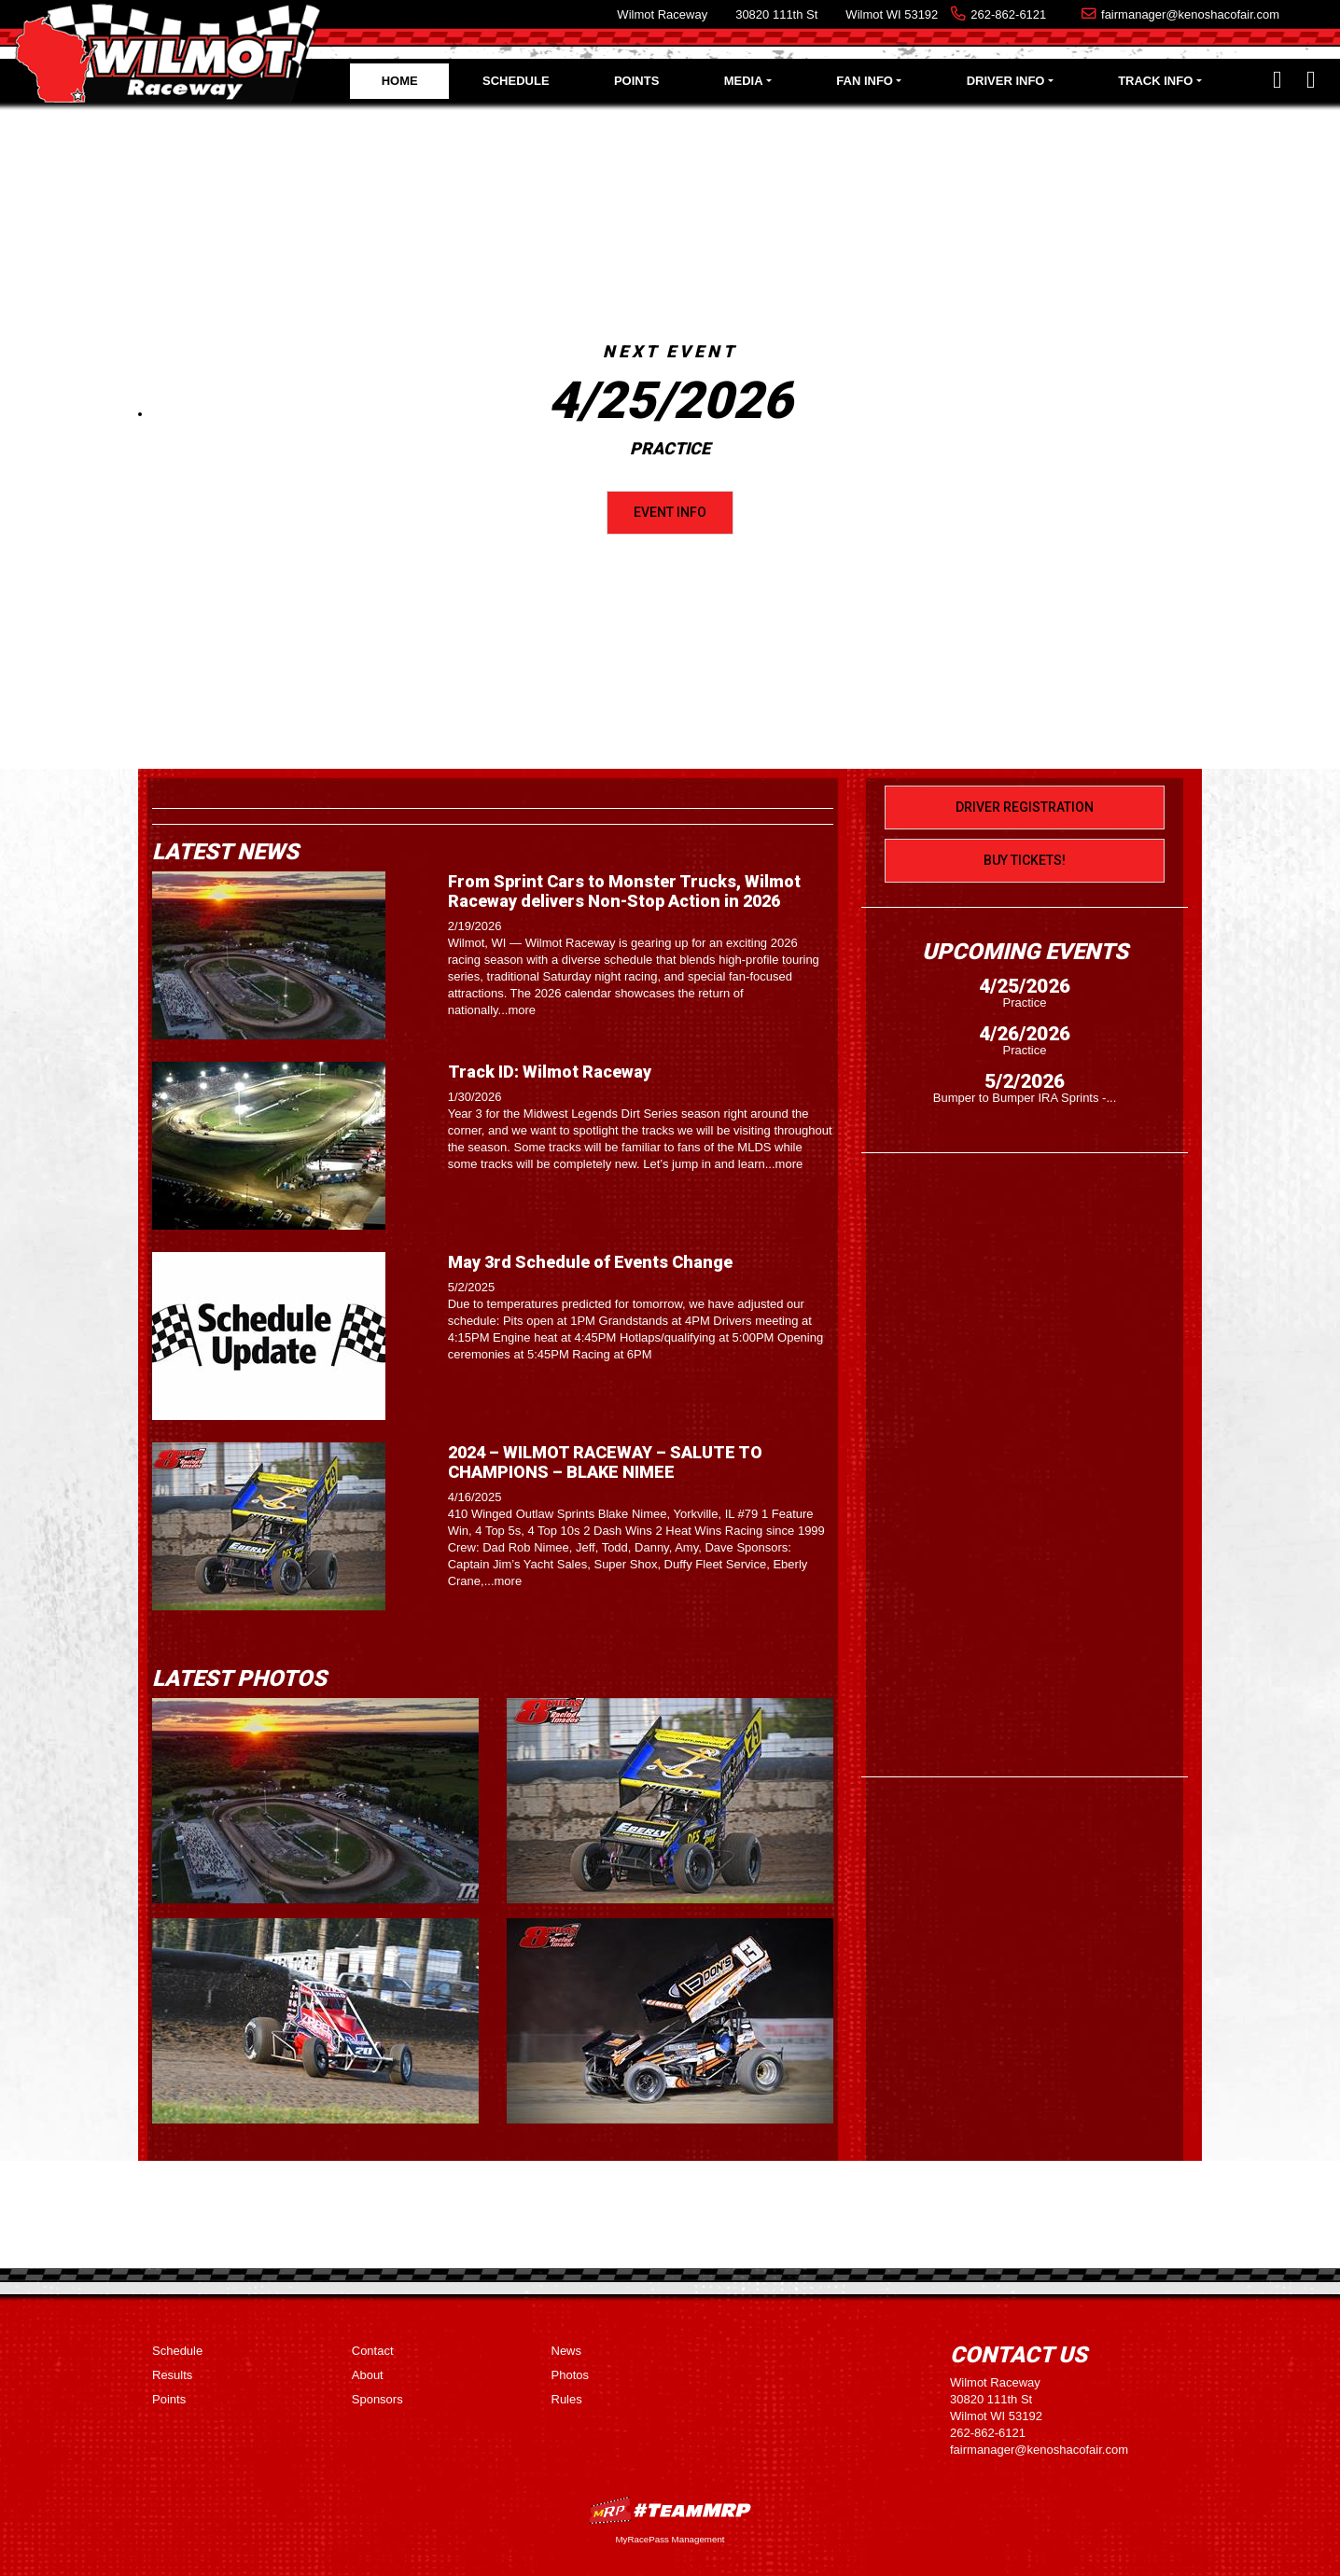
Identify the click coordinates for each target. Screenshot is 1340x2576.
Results (172, 2375)
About (368, 2375)
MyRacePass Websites (670, 2510)
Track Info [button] (1155, 81)
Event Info (670, 512)
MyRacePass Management (669, 2539)
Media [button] (743, 81)
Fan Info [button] (864, 81)
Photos (570, 2375)
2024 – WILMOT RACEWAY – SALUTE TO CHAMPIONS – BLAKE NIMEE (605, 1462)
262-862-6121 (1008, 14)
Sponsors (377, 2399)
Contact (373, 2351)
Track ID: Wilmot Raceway (549, 1071)
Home (400, 81)
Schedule (516, 81)
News (566, 2351)
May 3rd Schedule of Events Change (590, 1262)
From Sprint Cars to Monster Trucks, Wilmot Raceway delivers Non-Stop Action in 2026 (624, 891)
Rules (566, 2399)
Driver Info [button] (1006, 81)
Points (636, 81)
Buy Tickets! (1025, 860)
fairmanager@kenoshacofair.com (1190, 14)
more (522, 1010)
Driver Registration (1025, 807)
